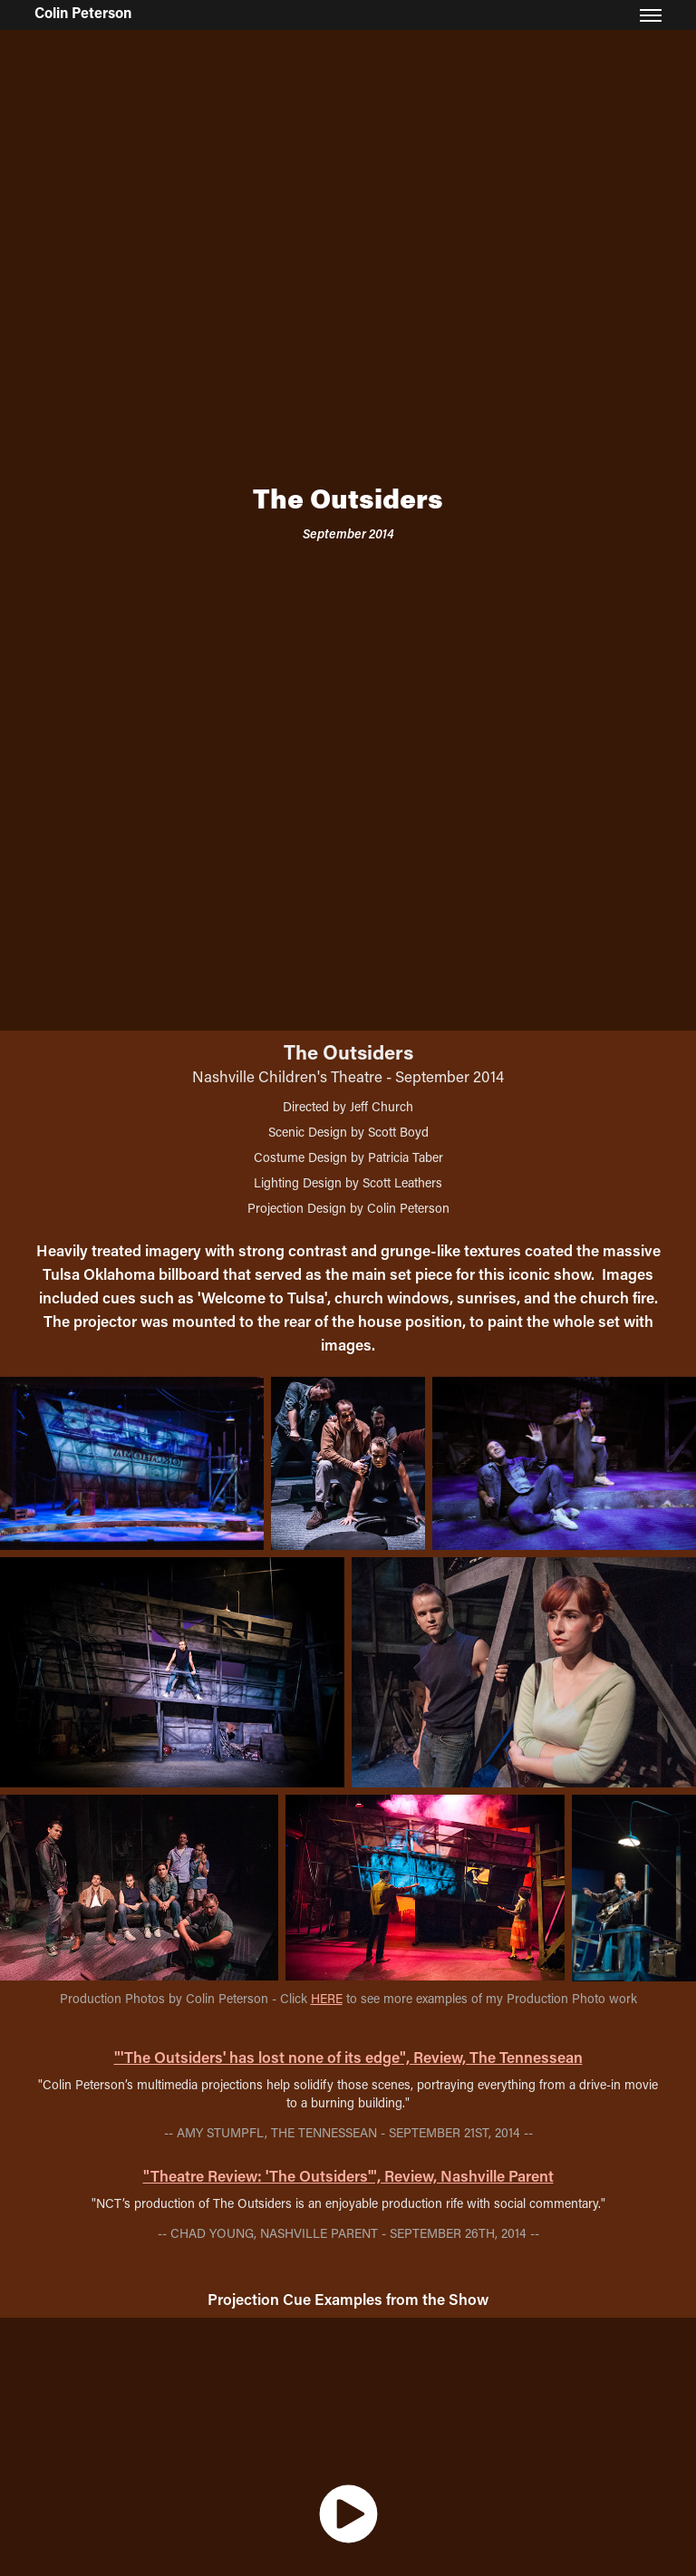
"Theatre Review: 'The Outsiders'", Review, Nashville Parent (348, 2175)
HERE (327, 1998)
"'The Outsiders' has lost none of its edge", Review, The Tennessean (348, 2057)
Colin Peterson (82, 12)
